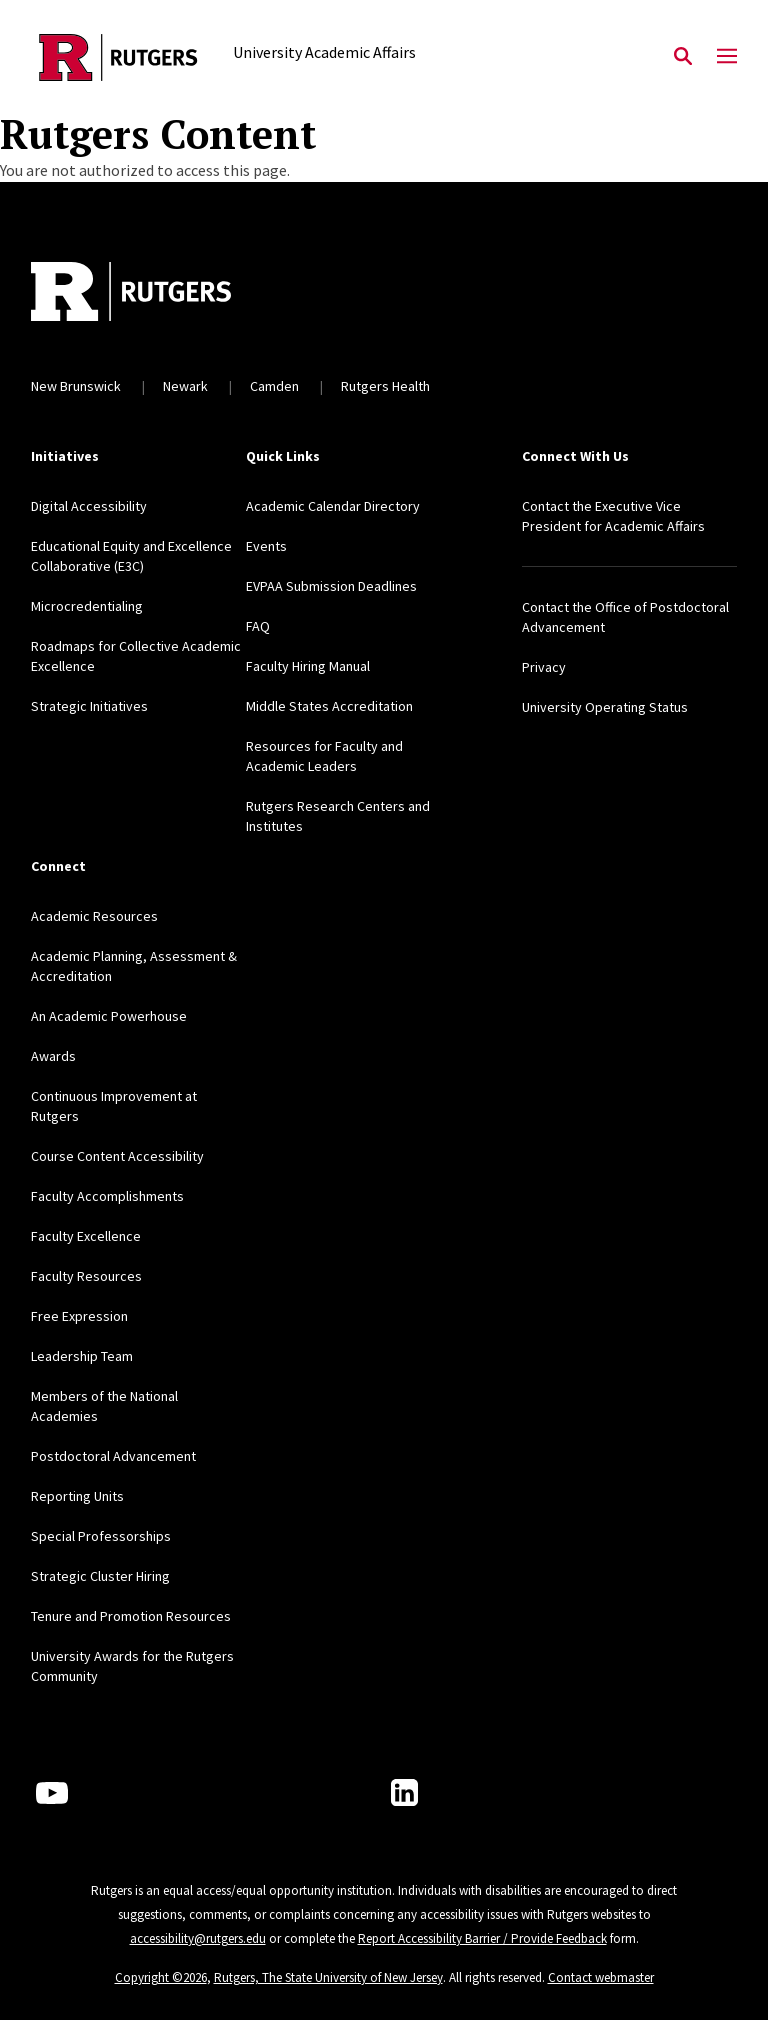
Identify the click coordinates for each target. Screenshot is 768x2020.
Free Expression (79, 1316)
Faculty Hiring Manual (308, 666)
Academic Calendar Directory (333, 506)
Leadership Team (82, 1356)
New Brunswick (76, 386)
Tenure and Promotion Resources (131, 1616)
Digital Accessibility (89, 506)
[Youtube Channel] (52, 1793)
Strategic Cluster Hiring (100, 1576)
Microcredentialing (87, 606)
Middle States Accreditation (329, 706)
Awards (53, 1056)
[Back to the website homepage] (118, 57)
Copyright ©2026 (161, 1977)
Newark (185, 386)
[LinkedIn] (404, 1792)
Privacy (544, 667)
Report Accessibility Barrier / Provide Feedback (482, 1938)
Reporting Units (77, 1496)
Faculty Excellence (86, 1236)
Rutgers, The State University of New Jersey (328, 1977)
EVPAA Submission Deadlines (331, 586)
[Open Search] (683, 57)
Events (266, 546)
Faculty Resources (86, 1276)
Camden (274, 386)
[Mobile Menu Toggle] (727, 57)
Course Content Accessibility (117, 1156)
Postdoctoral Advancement (113, 1456)
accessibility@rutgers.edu (198, 1938)
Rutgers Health (385, 386)
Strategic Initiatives (89, 706)
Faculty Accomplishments (107, 1196)
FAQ (258, 626)
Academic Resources (94, 916)
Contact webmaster (601, 1977)
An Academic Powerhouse (109, 1016)
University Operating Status (605, 707)
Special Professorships (101, 1536)
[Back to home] (163, 294)
